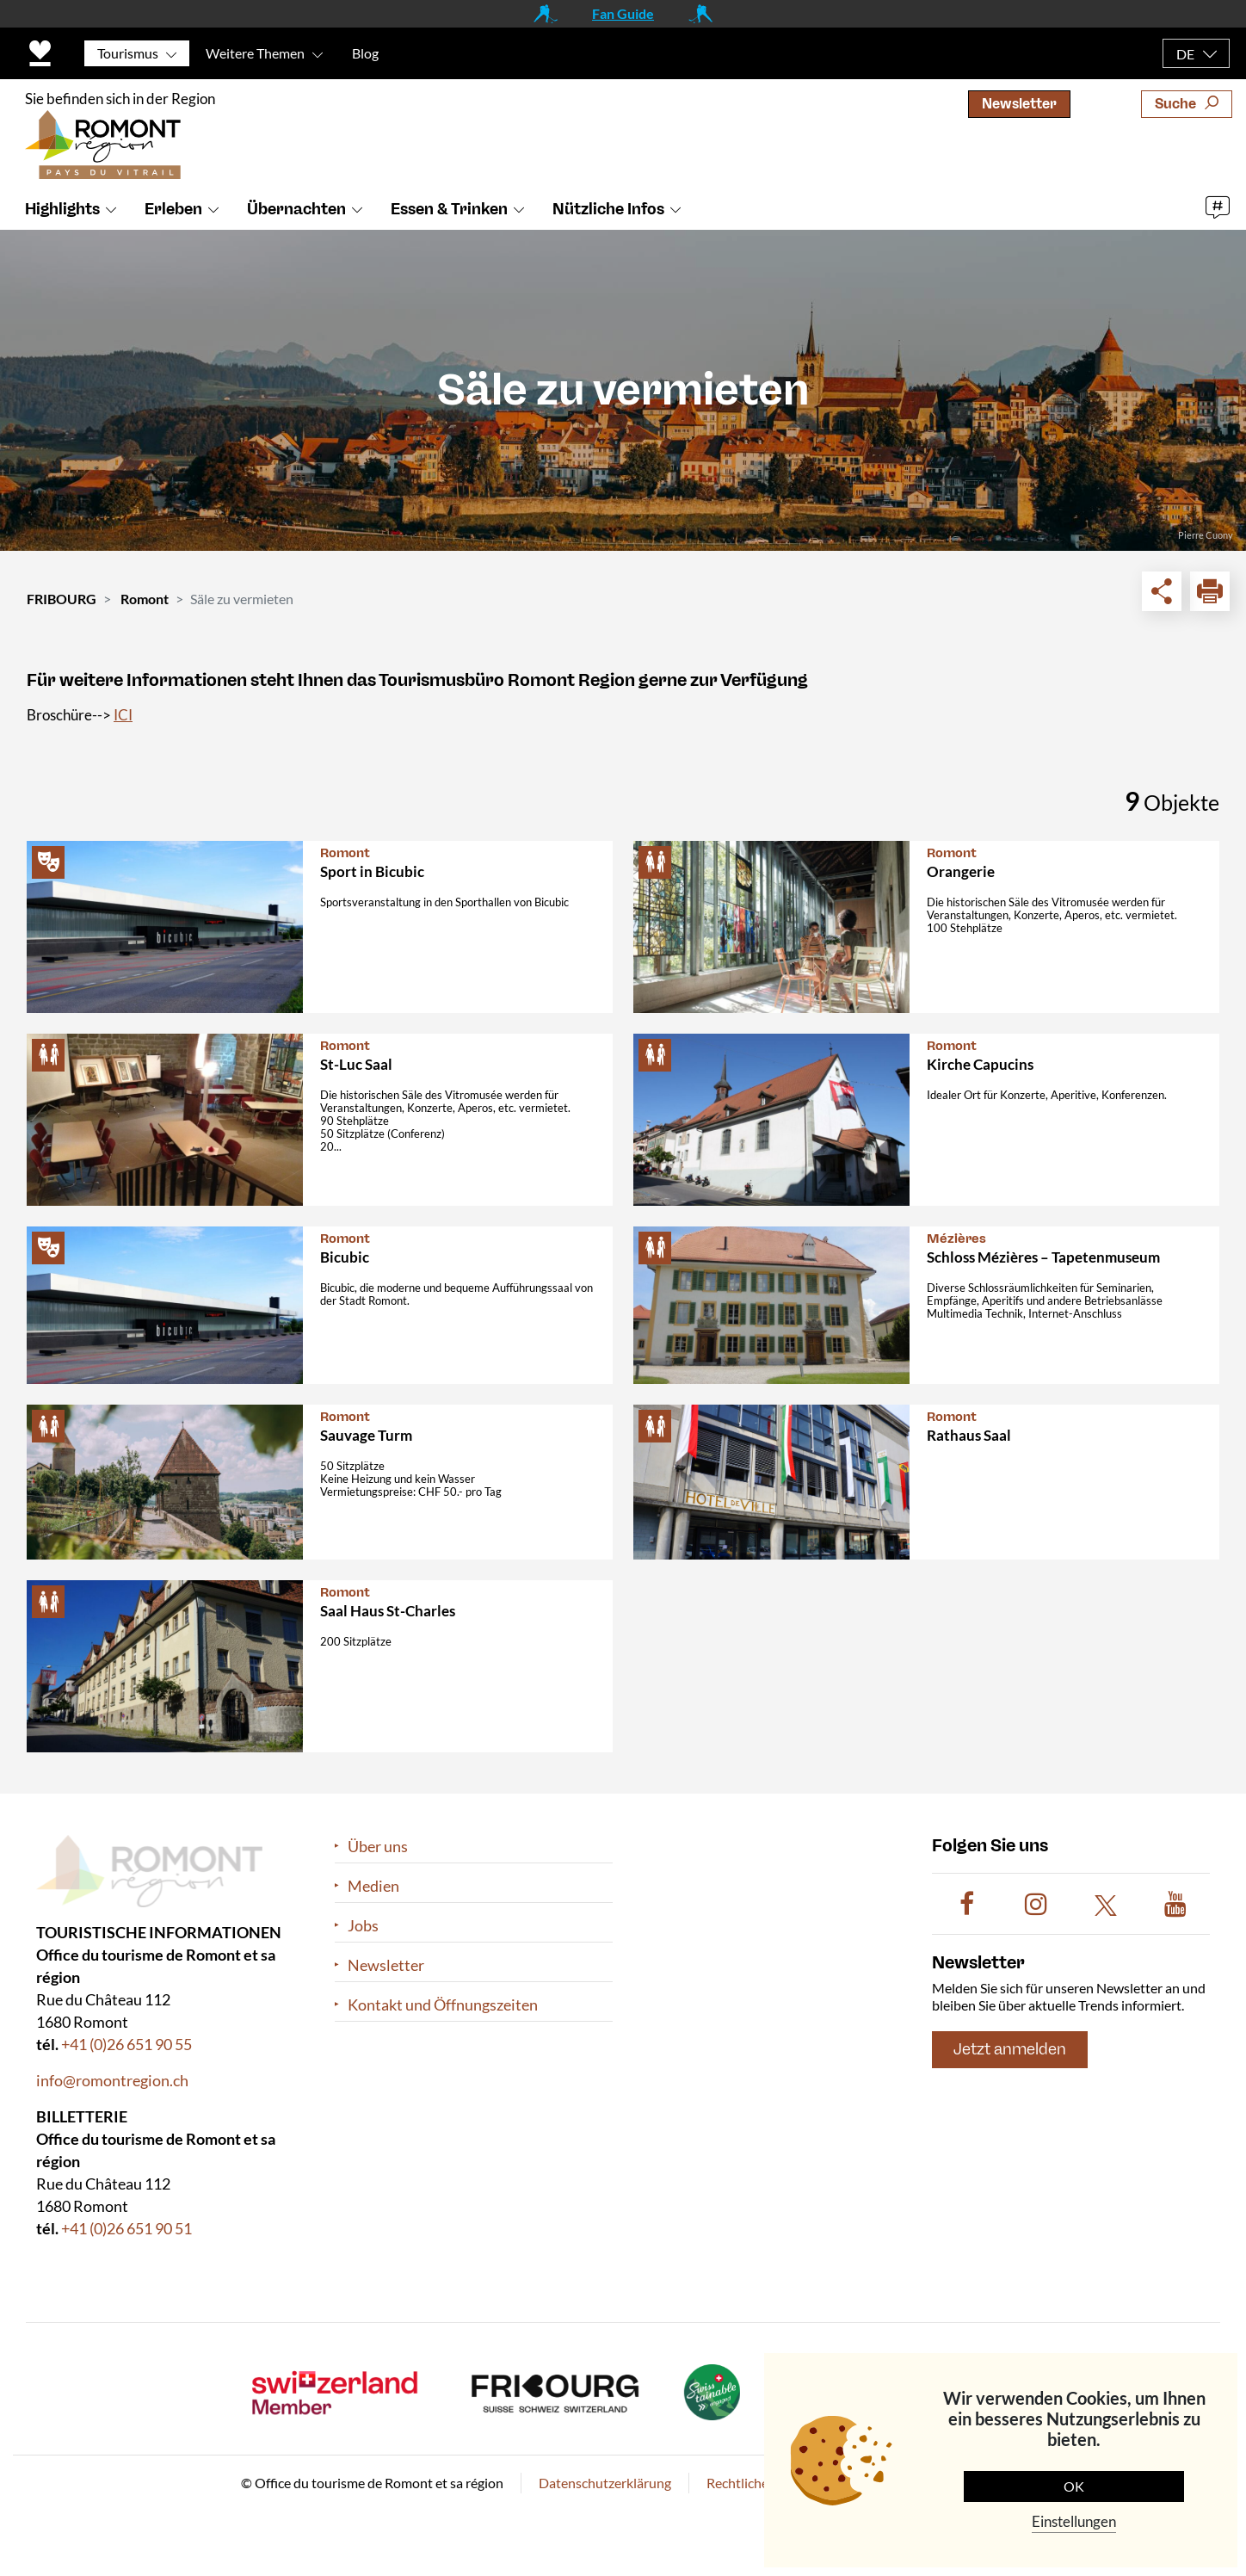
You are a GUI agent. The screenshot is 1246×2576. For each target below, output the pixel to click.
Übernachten (296, 209)
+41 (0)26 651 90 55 (126, 2044)
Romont (144, 598)
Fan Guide (623, 13)
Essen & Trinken (449, 209)
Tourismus (127, 53)
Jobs (363, 1926)
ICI (123, 715)
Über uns (378, 1847)
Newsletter (1019, 104)
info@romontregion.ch (112, 2081)
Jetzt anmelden (1009, 2050)
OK (1074, 2486)
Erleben (173, 209)
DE (1185, 54)
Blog (365, 53)
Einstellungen (1074, 2521)
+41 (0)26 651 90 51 (126, 2229)
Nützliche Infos (608, 209)
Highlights (62, 209)
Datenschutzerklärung (605, 2483)
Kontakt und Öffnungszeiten (443, 2005)
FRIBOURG (61, 598)
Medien (373, 1886)
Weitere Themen (255, 53)
